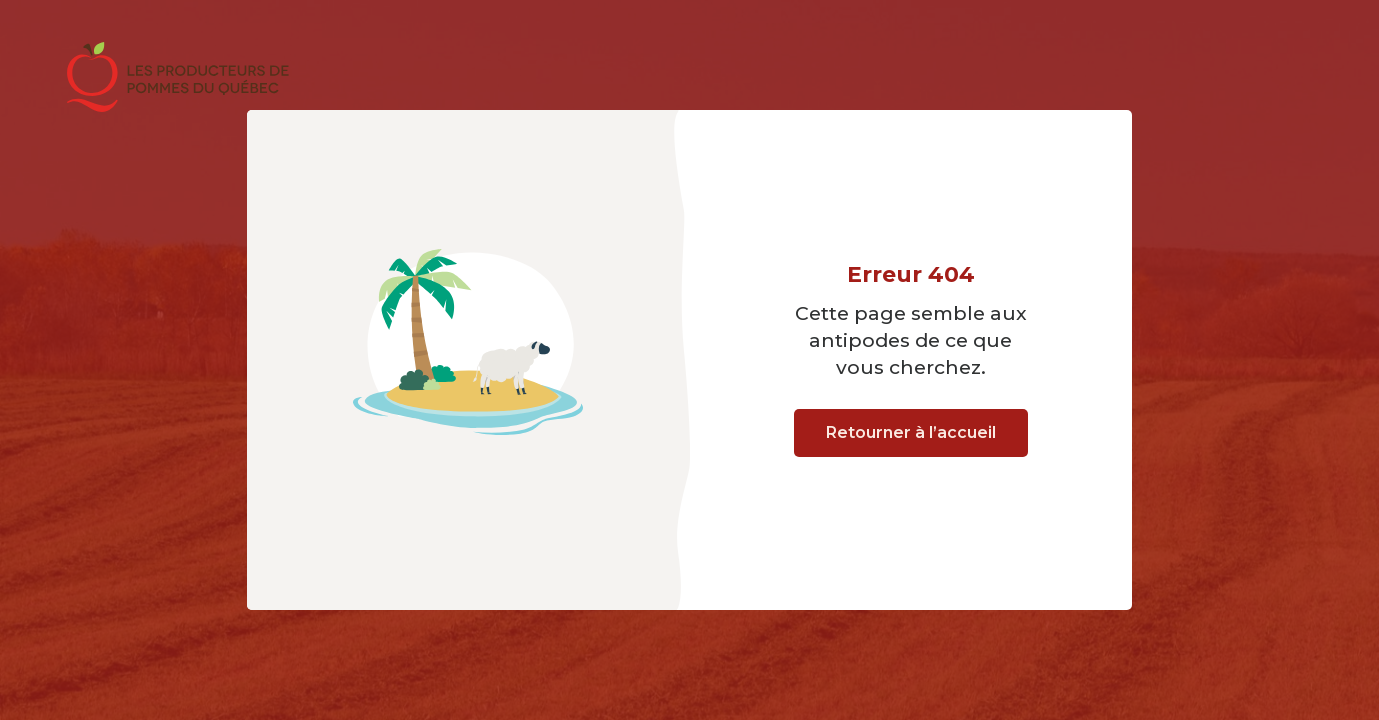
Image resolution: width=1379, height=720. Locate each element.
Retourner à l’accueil (911, 432)
